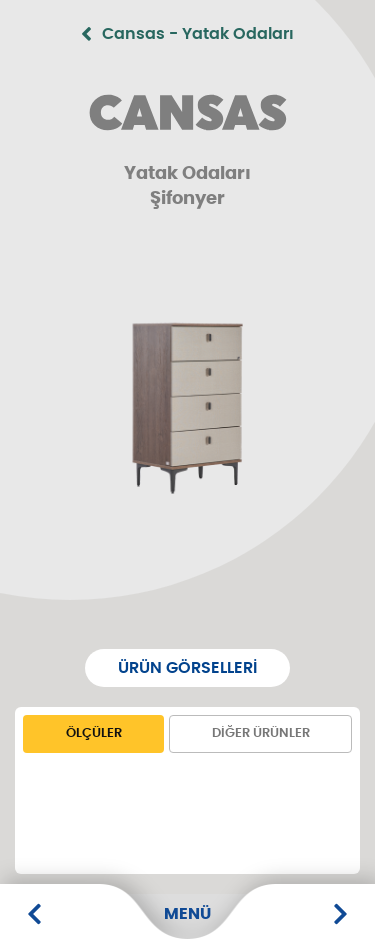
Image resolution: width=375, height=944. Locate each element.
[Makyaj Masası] (34, 914)
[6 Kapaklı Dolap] (340, 914)
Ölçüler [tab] (94, 733)
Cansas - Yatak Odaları (187, 34)
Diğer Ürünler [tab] (261, 733)
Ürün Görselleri (187, 668)
